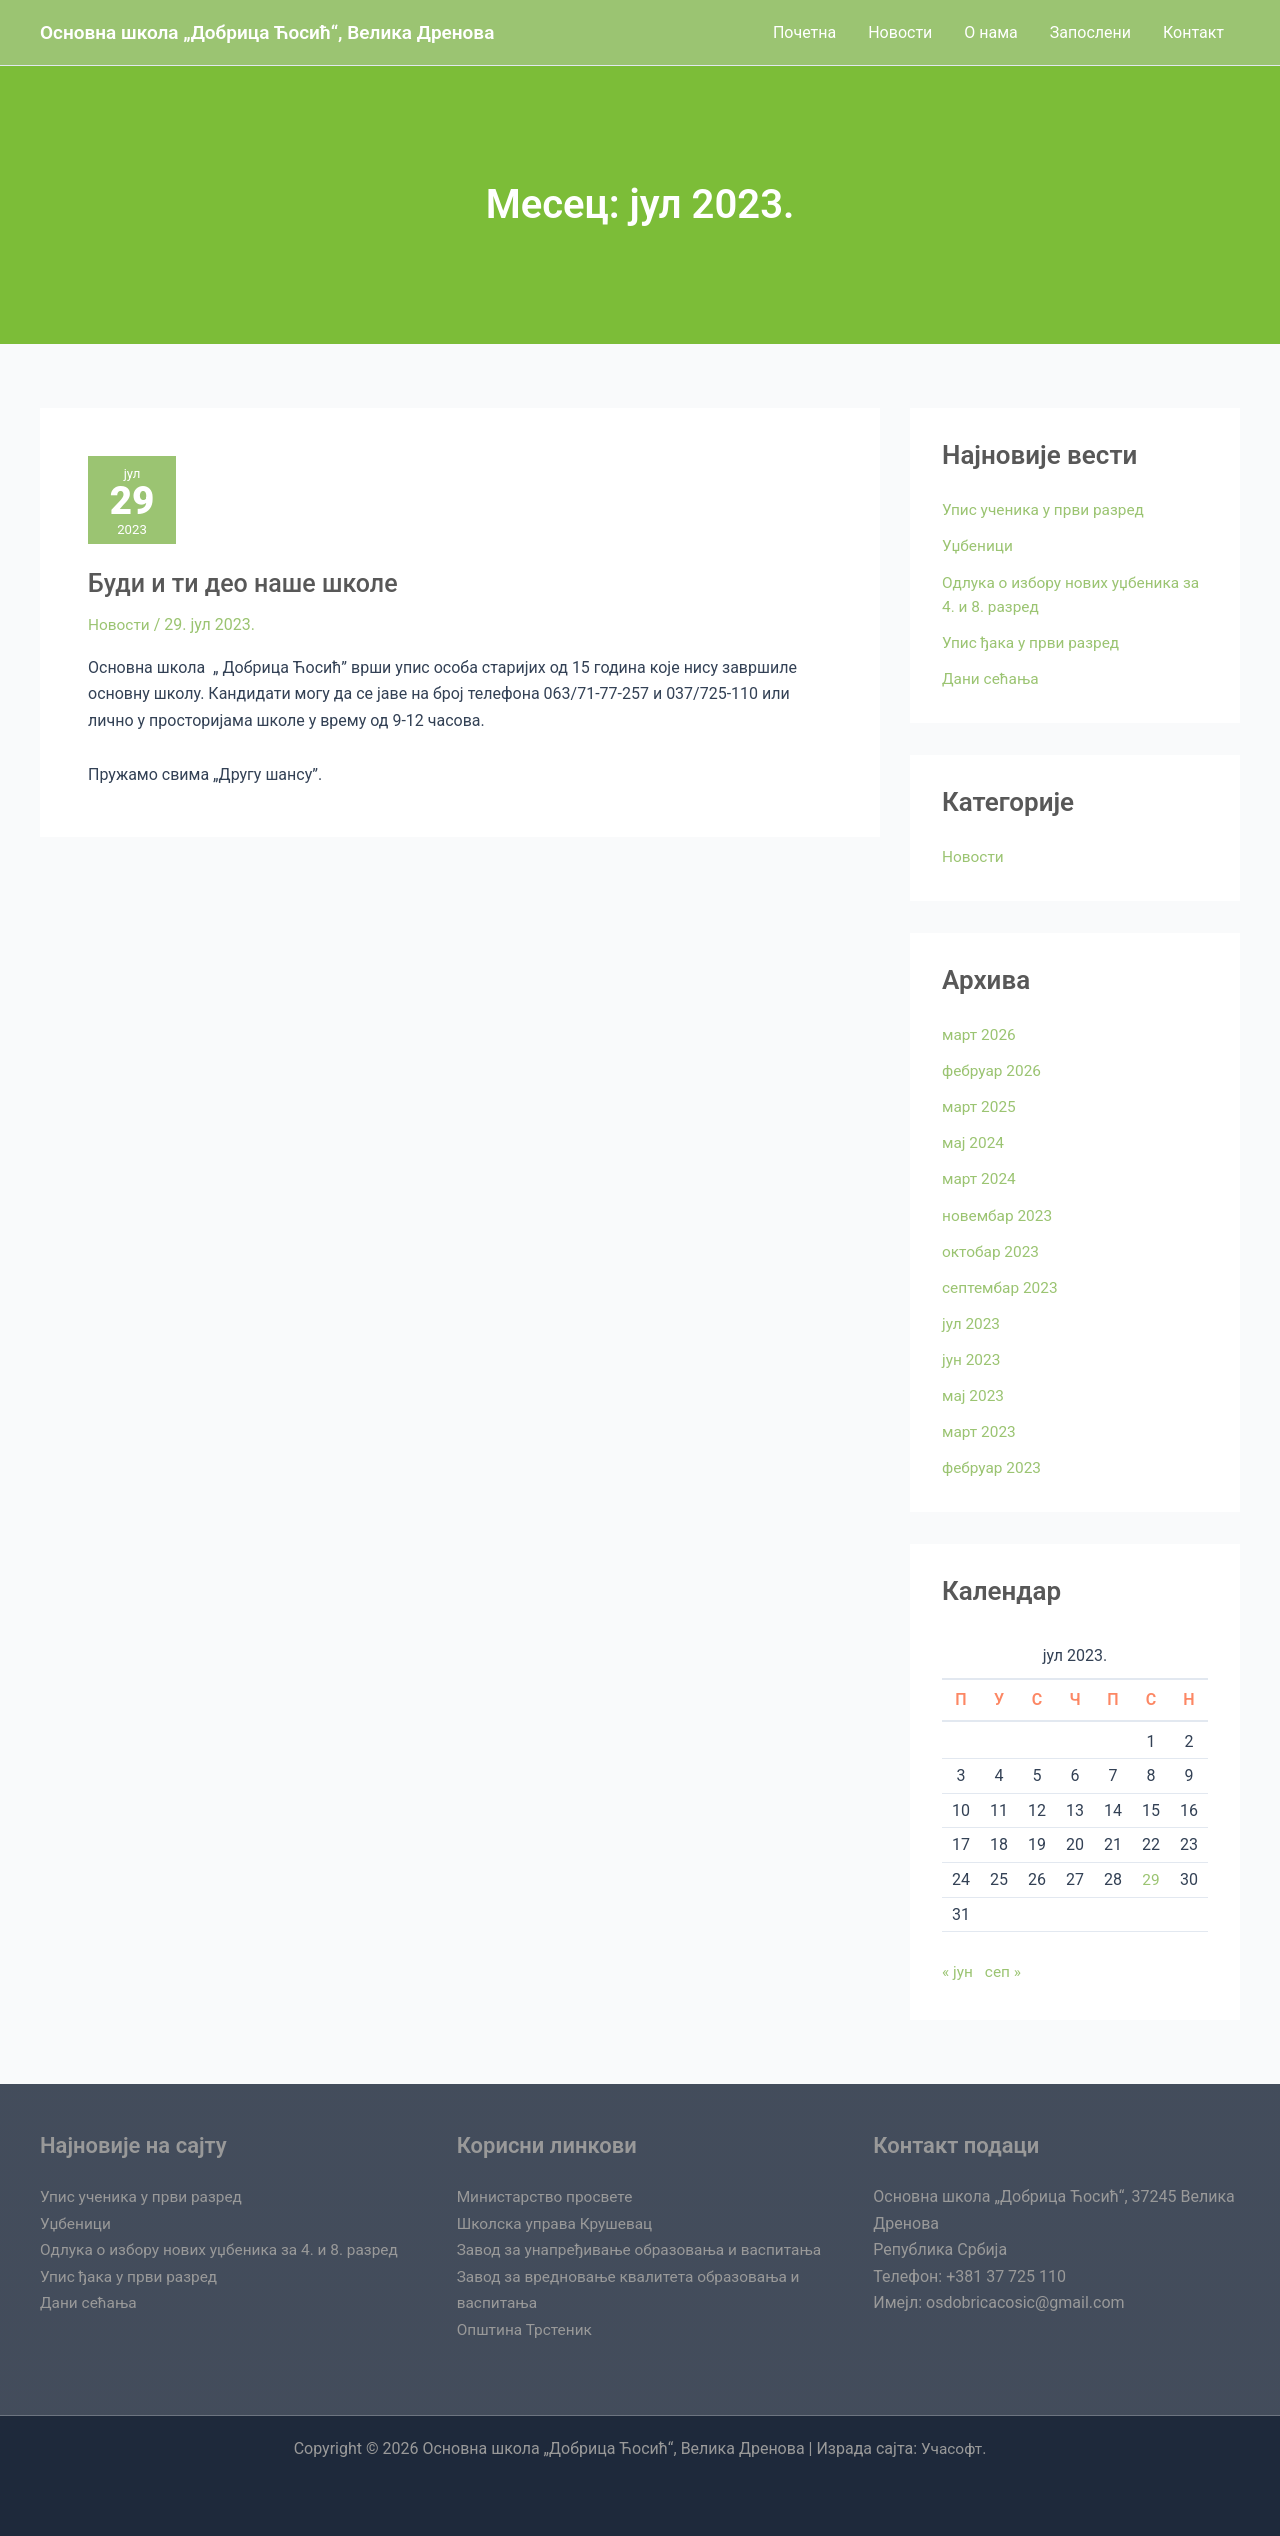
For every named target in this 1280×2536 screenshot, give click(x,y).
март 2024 (980, 1177)
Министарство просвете (548, 2170)
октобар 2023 (992, 1249)
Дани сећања (992, 677)
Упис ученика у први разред (1047, 509)
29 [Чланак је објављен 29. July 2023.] (1151, 1877)
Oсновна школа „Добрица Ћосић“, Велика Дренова (267, 32)
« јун (958, 1969)
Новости (120, 628)
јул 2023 (972, 1321)
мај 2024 (974, 1141)
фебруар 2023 (993, 1465)
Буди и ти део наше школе (249, 587)
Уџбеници (979, 545)
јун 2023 (972, 1357)
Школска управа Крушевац (558, 2197)
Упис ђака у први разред (1034, 641)
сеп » (1005, 1969)
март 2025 (980, 1105)
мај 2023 (974, 1393)
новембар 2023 (999, 1213)
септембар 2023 (1002, 1285)
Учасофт (951, 2448)
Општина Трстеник (527, 2329)
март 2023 (980, 1429)
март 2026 (980, 1033)
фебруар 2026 (993, 1069)
